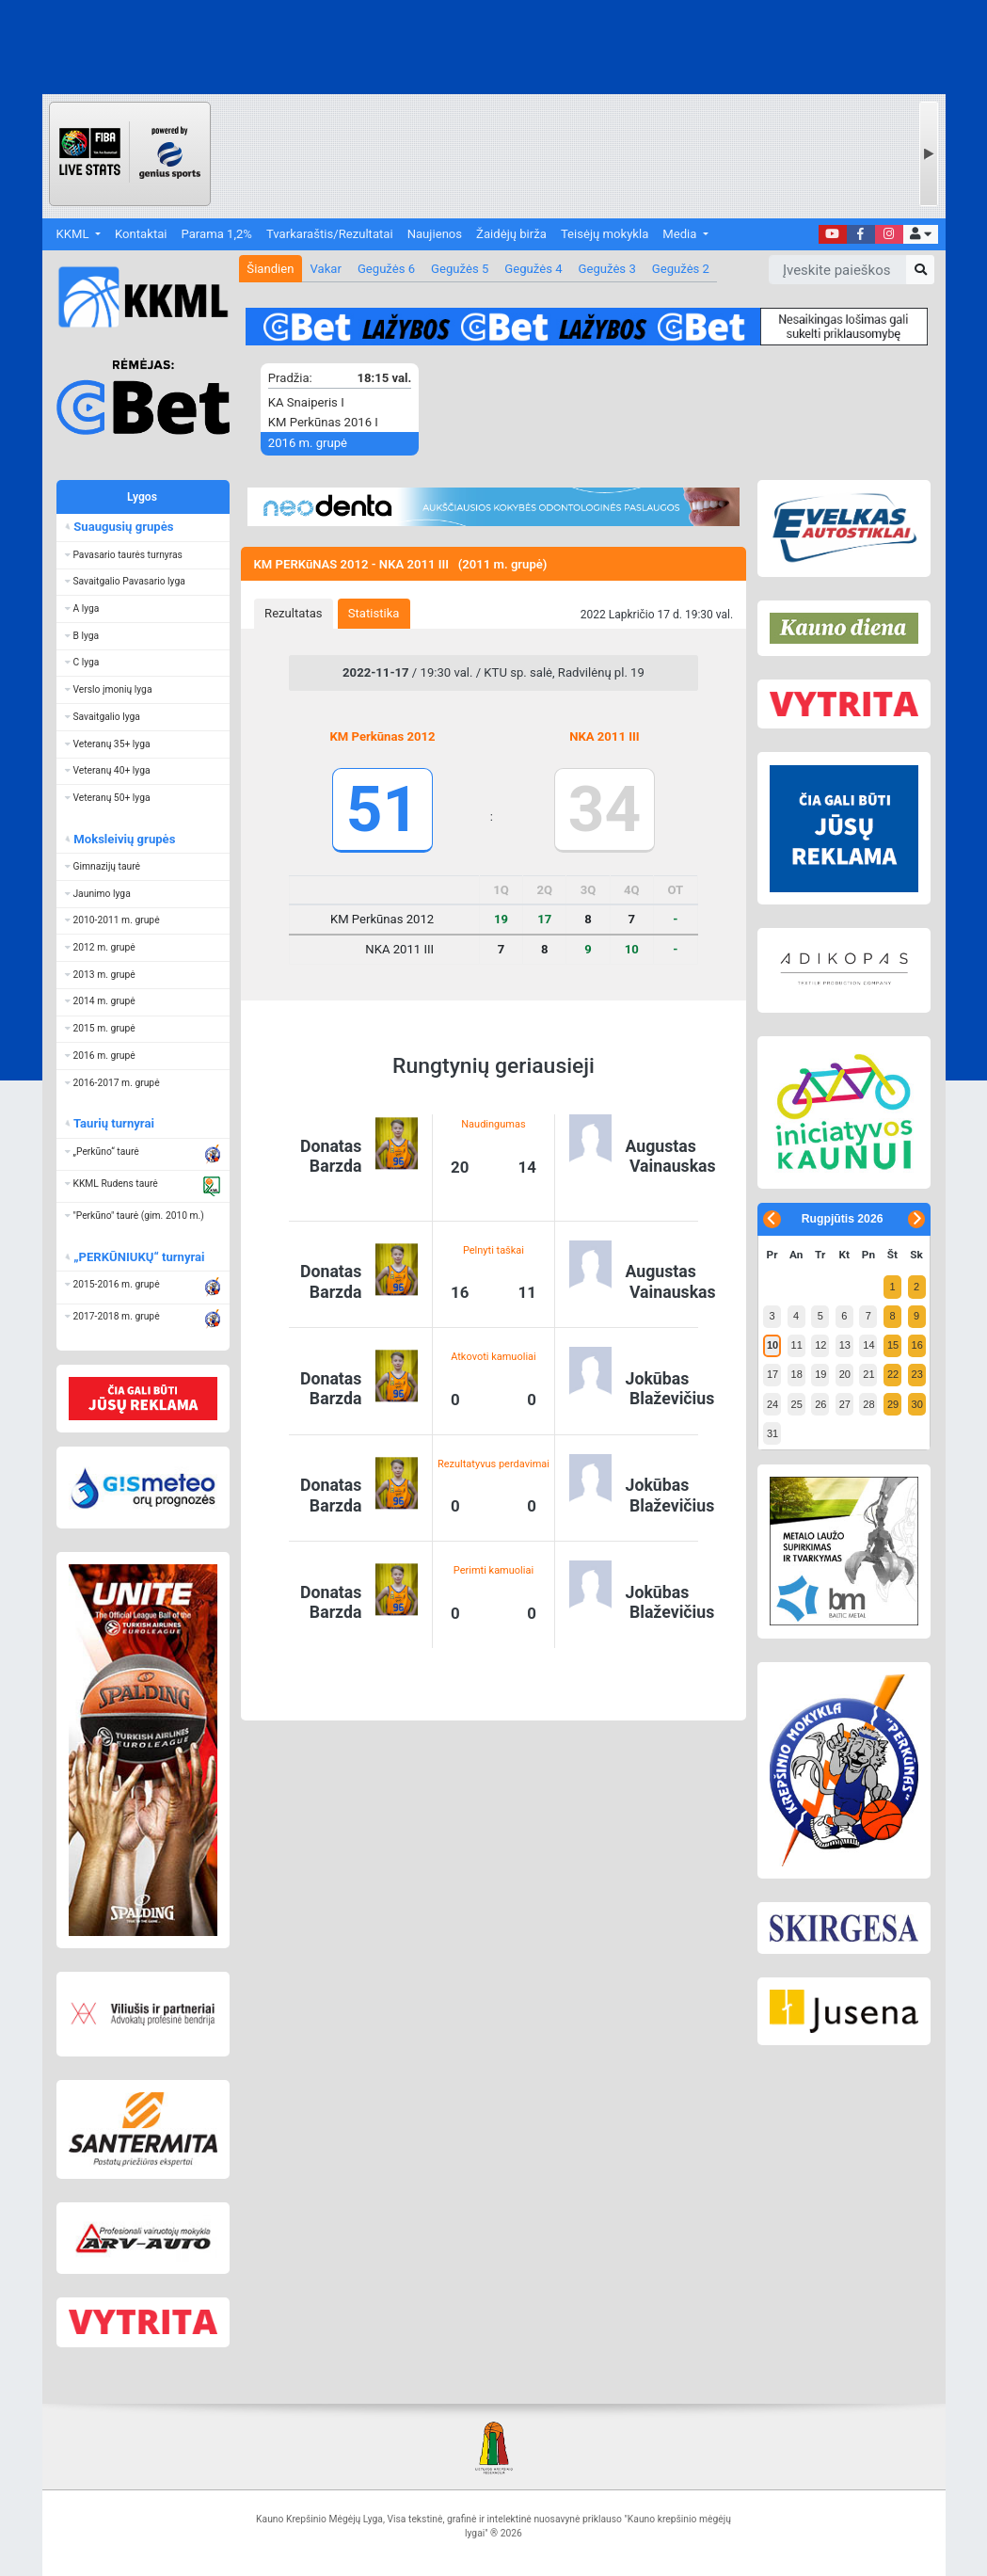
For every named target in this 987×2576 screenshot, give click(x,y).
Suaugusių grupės (123, 527)
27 (845, 1404)
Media (680, 234)
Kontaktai (141, 234)
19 (820, 1374)
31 (772, 1433)
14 (868, 1345)
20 (845, 1374)
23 (917, 1374)
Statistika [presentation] (374, 613)
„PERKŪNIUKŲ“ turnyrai (139, 1257)
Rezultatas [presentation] (293, 613)
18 (797, 1374)
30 (917, 1404)
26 (820, 1404)
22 (893, 1374)
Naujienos (434, 234)
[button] (920, 235)
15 (893, 1345)
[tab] (293, 614)
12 (820, 1345)
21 (868, 1374)
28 (868, 1404)
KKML (74, 234)
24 (772, 1404)
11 (797, 1345)
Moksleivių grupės (124, 839)
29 (893, 1404)
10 (772, 1345)
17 (772, 1374)
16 (917, 1345)
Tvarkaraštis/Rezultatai (329, 234)
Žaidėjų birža (511, 234)
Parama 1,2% (217, 234)
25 (797, 1404)
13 (845, 1345)
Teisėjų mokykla (604, 234)
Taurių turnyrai (113, 1123)
